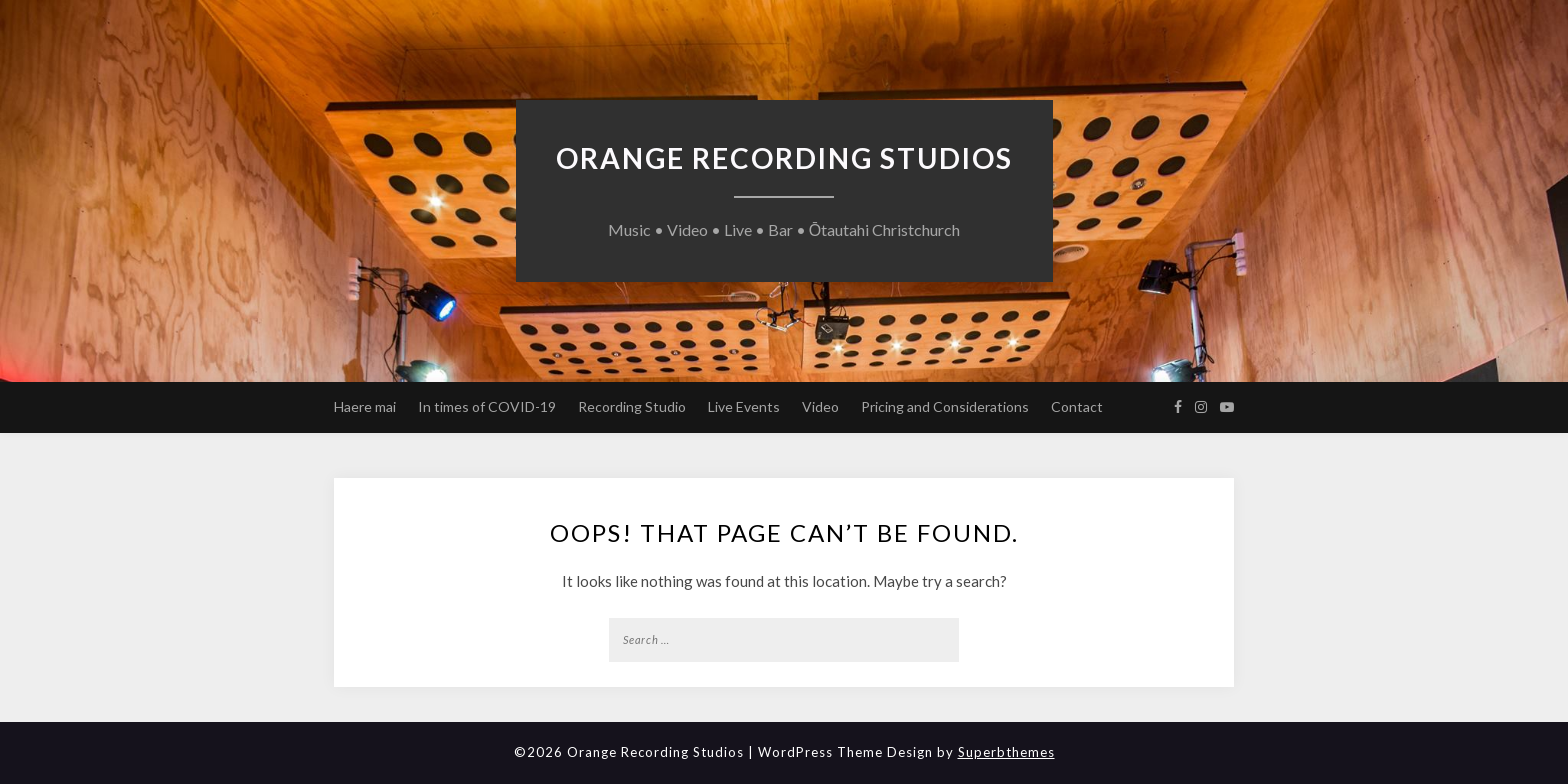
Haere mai (365, 406)
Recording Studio (632, 406)
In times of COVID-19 (487, 406)
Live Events (744, 406)
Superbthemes (1006, 752)
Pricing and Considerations (945, 406)
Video (820, 406)
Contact (1077, 406)
